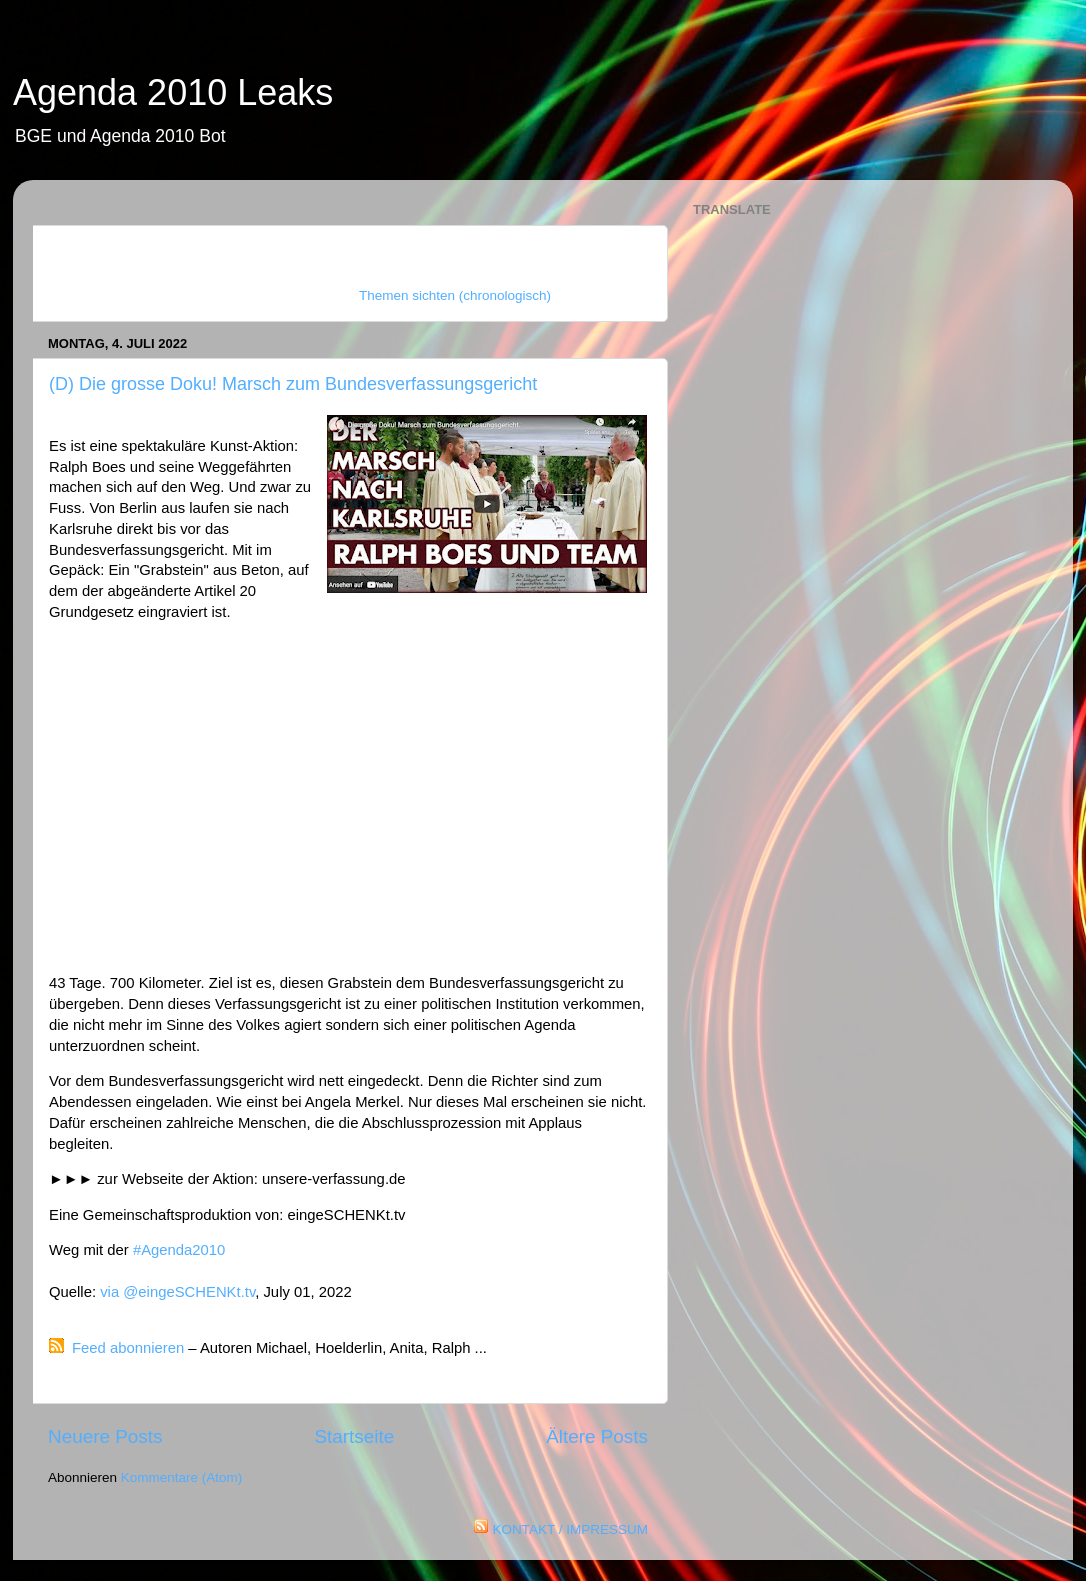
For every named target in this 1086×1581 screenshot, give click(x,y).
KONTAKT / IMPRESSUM (570, 1529)
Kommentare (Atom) (182, 1477)
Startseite (354, 1436)
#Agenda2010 (179, 1250)
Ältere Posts (597, 1436)
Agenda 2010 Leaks (173, 92)
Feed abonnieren (128, 1348)
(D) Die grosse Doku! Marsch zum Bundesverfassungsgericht (293, 384)
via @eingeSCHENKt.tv (177, 1292)
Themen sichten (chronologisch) (455, 295)
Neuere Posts (105, 1436)
